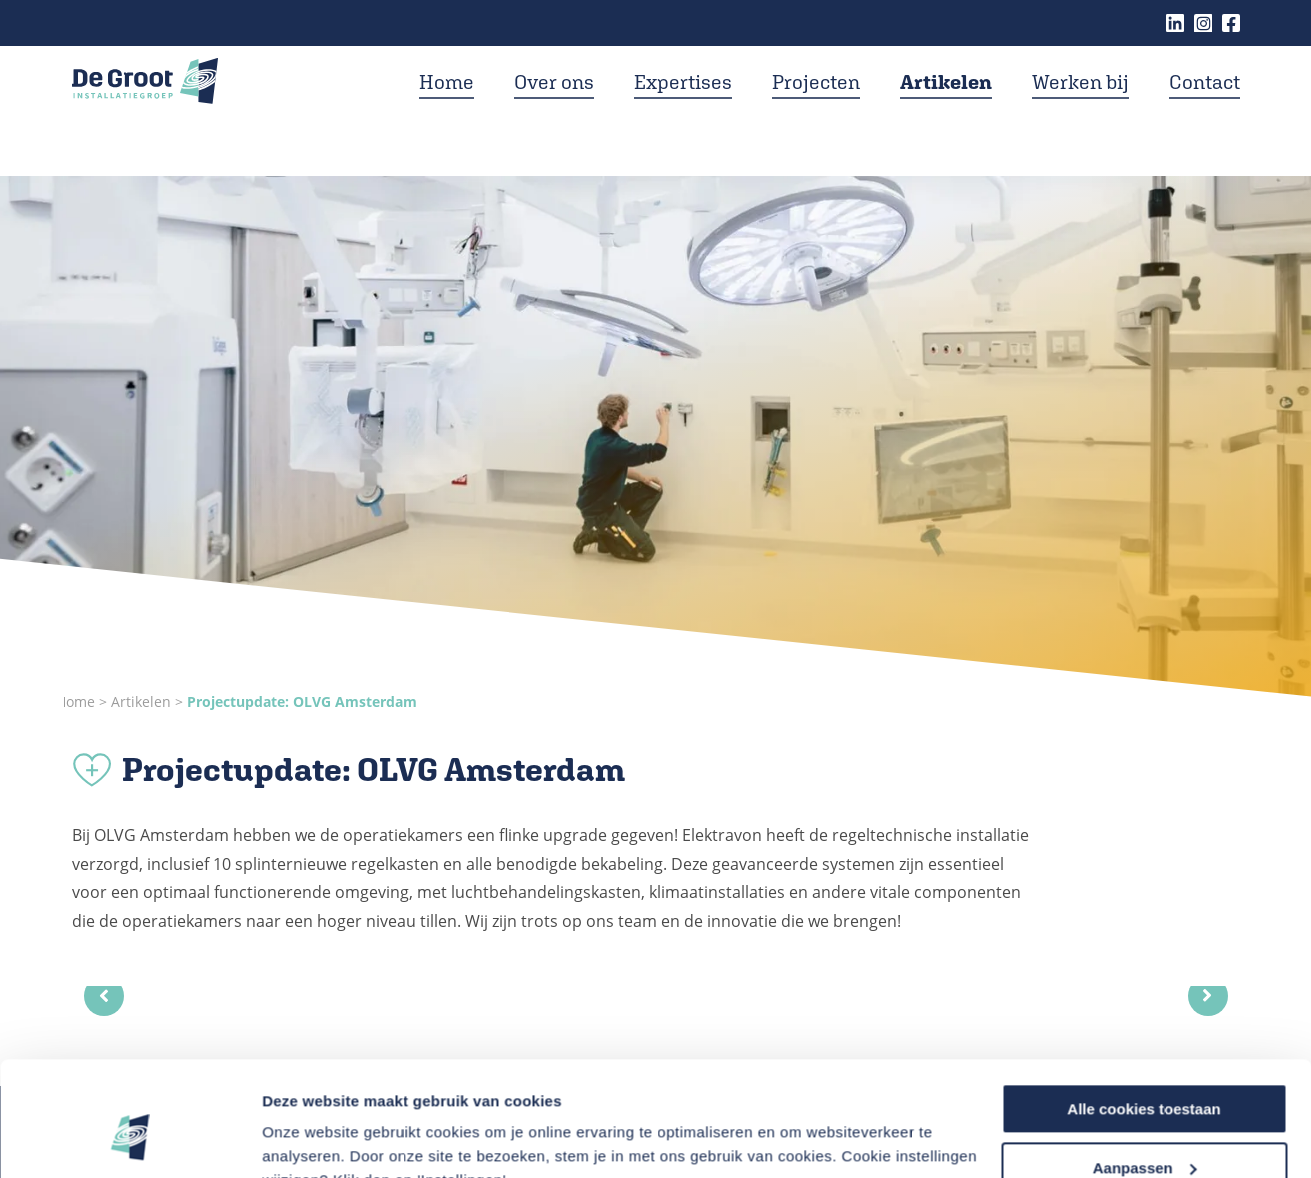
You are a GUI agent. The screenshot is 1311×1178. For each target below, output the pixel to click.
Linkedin (1175, 23)
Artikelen (946, 108)
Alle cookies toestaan (1143, 1010)
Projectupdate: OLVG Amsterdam (302, 701)
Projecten (816, 108)
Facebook (1231, 23)
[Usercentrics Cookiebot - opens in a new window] (129, 1139)
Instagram (1203, 23)
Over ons (554, 108)
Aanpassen (1145, 1069)
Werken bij (1080, 108)
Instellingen (304, 1137)
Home (446, 108)
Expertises (683, 108)
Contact (1204, 108)
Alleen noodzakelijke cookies (1144, 1128)
